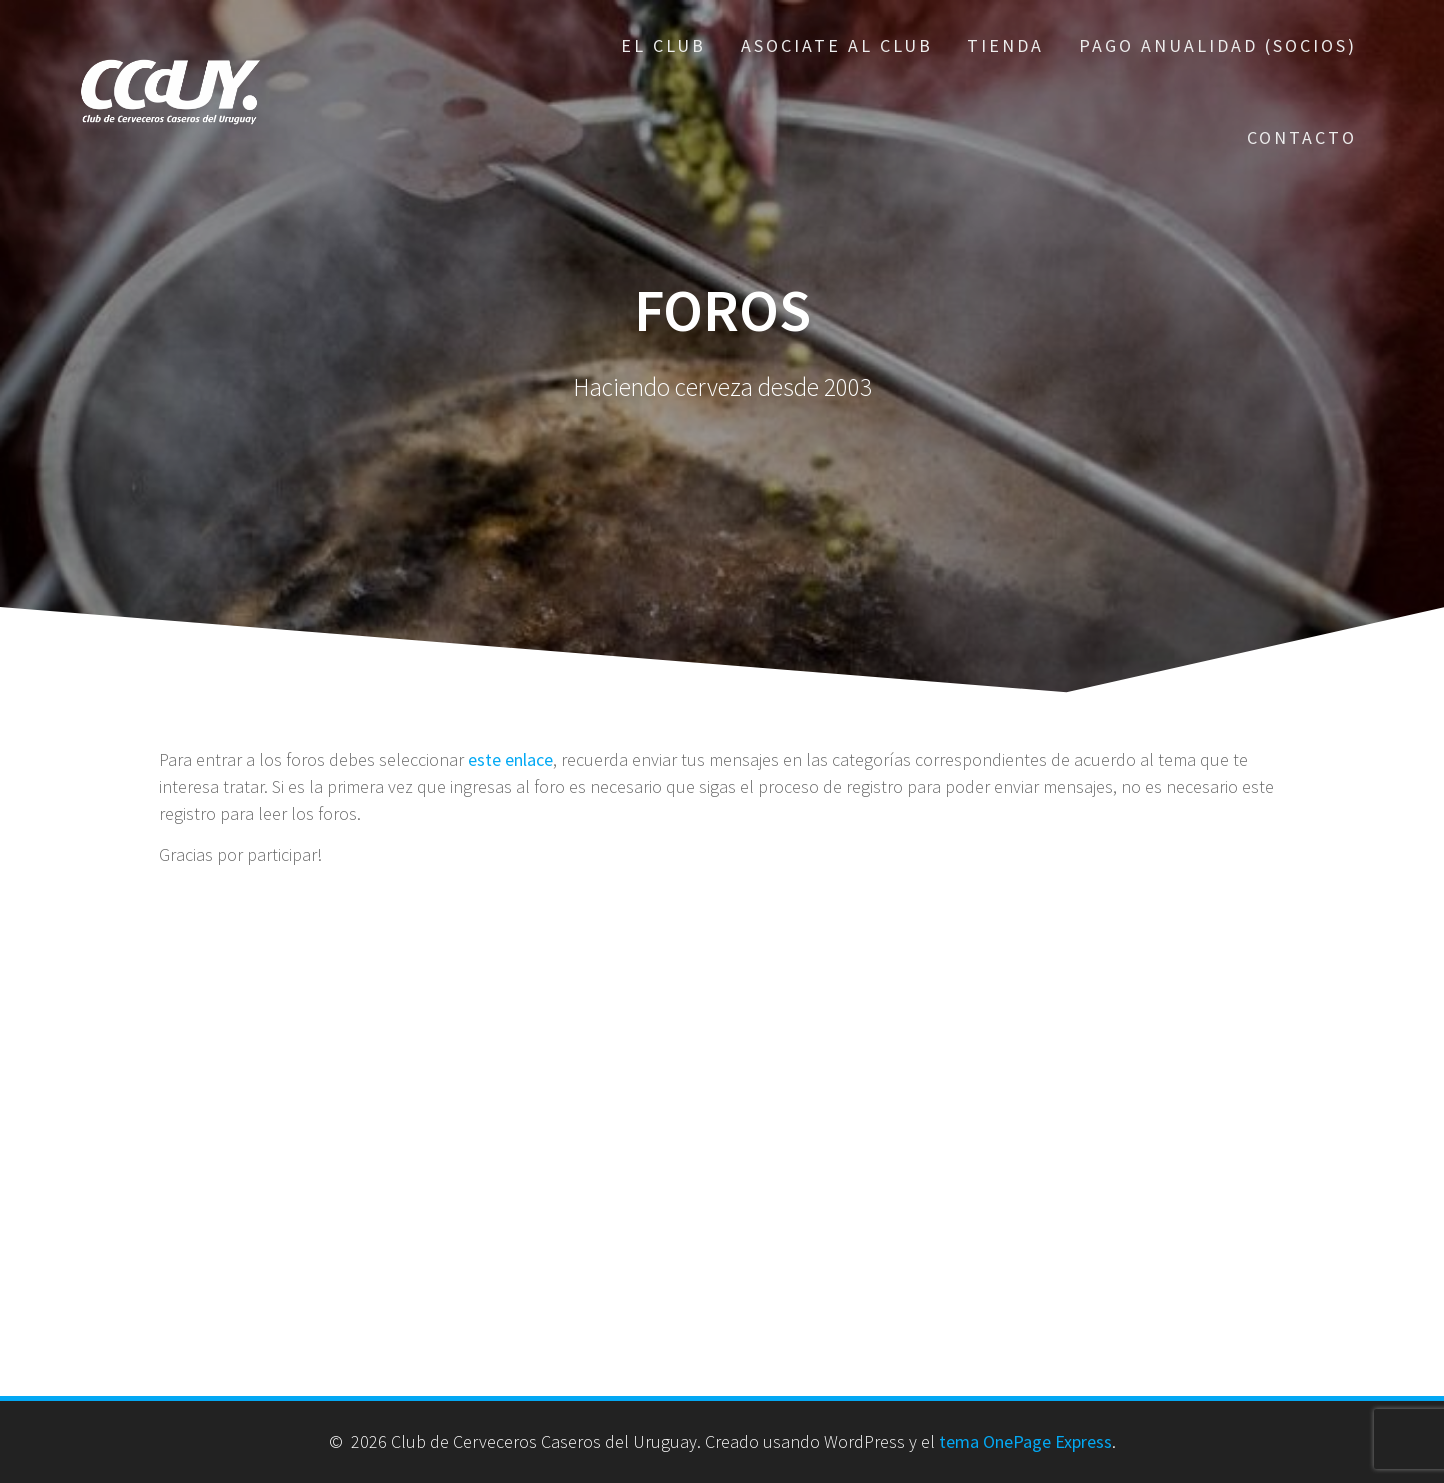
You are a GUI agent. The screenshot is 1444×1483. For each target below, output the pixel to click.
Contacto (1302, 137)
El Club (663, 45)
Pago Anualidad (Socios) (1218, 45)
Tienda (1005, 45)
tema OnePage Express (1025, 1441)
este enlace (510, 759)
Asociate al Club (837, 45)
